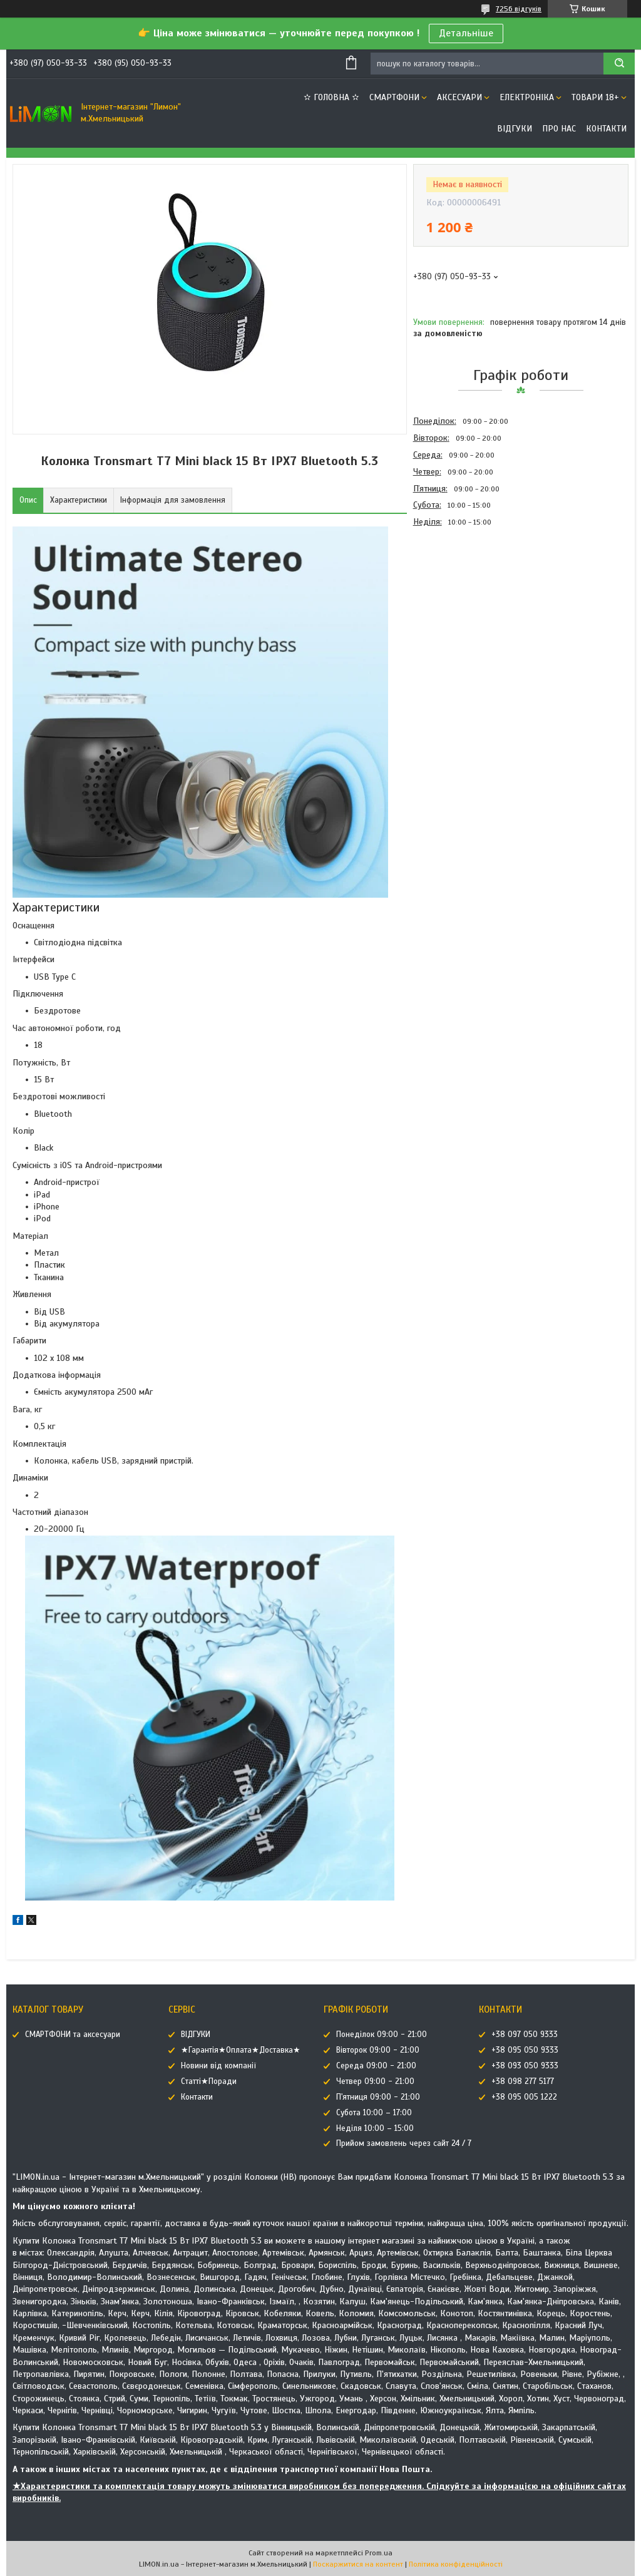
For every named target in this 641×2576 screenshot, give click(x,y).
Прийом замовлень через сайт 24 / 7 (403, 2143)
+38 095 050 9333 (524, 2050)
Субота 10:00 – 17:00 (374, 2113)
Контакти (606, 128)
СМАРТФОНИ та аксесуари (72, 2034)
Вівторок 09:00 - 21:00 (377, 2050)
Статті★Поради (209, 2081)
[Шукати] (619, 63)
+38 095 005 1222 (524, 2097)
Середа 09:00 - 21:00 (376, 2066)
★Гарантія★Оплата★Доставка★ (240, 2050)
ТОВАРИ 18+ (595, 97)
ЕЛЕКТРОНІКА (527, 97)
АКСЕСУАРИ (459, 97)
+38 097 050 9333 (524, 2034)
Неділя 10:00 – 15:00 (375, 2128)
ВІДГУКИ (514, 128)
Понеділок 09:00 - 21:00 (381, 2034)
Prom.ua (378, 2552)
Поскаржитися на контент (358, 2564)
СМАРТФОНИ (394, 97)
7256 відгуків (518, 8)
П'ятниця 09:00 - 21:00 (378, 2097)
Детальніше (466, 33)
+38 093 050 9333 (524, 2066)
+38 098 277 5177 (522, 2081)
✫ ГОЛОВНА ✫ (331, 97)
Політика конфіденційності (456, 2564)
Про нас (559, 128)
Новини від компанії (218, 2066)
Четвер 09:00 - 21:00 (375, 2081)
